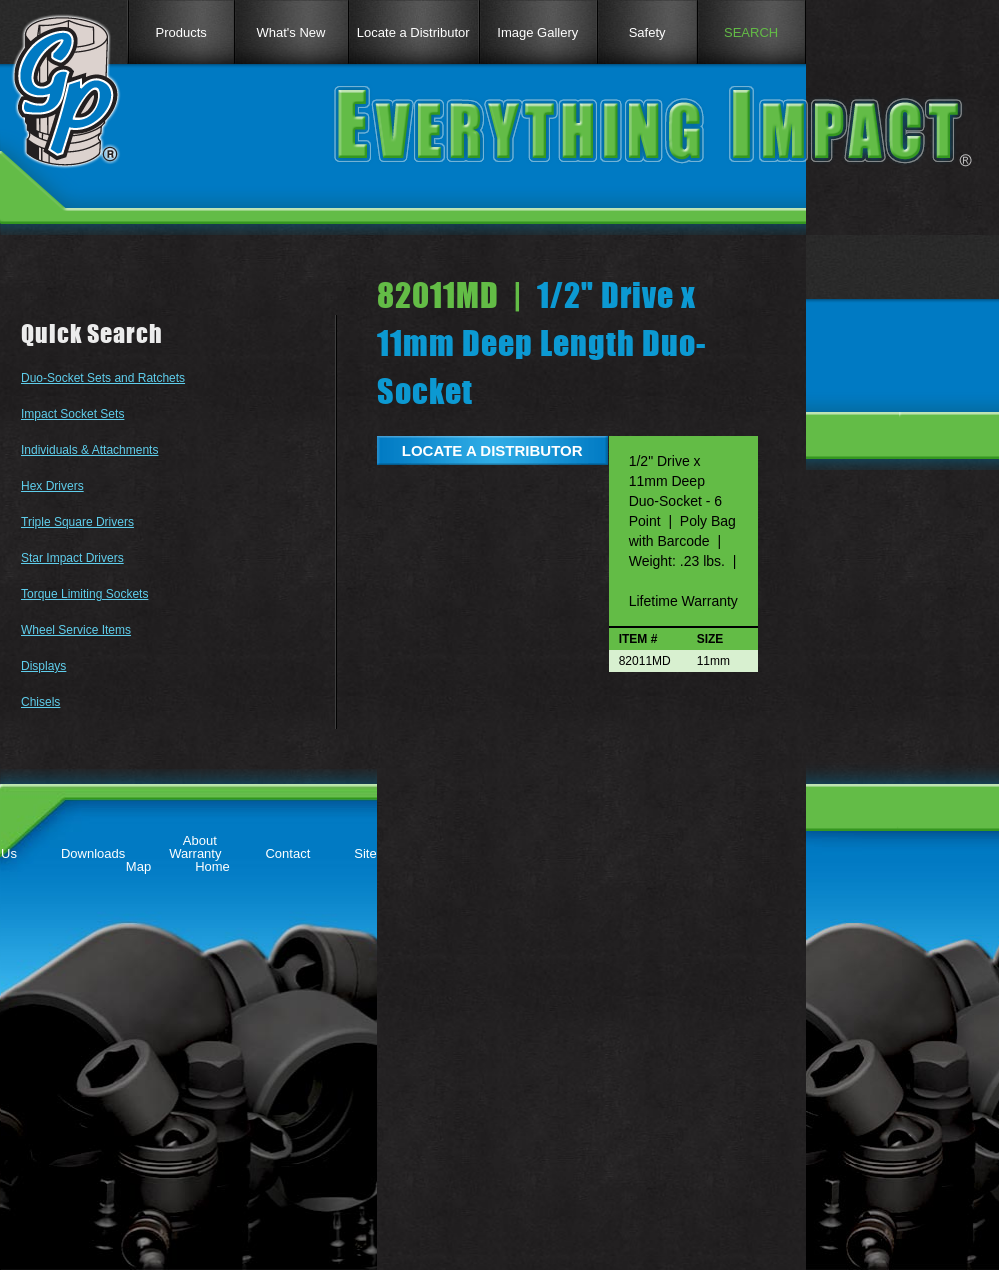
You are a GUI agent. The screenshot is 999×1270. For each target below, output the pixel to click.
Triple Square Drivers (77, 522)
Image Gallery (537, 32)
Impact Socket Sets (72, 414)
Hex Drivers (52, 486)
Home (212, 866)
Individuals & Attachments (89, 450)
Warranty (195, 853)
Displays (43, 666)
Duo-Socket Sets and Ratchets (103, 378)
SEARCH (751, 32)
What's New (291, 32)
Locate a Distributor (413, 32)
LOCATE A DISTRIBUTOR (492, 450)
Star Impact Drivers (72, 558)
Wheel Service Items (76, 630)
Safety (647, 32)
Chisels (40, 702)
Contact (287, 853)
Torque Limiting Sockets (84, 594)
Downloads (93, 853)
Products (180, 32)
